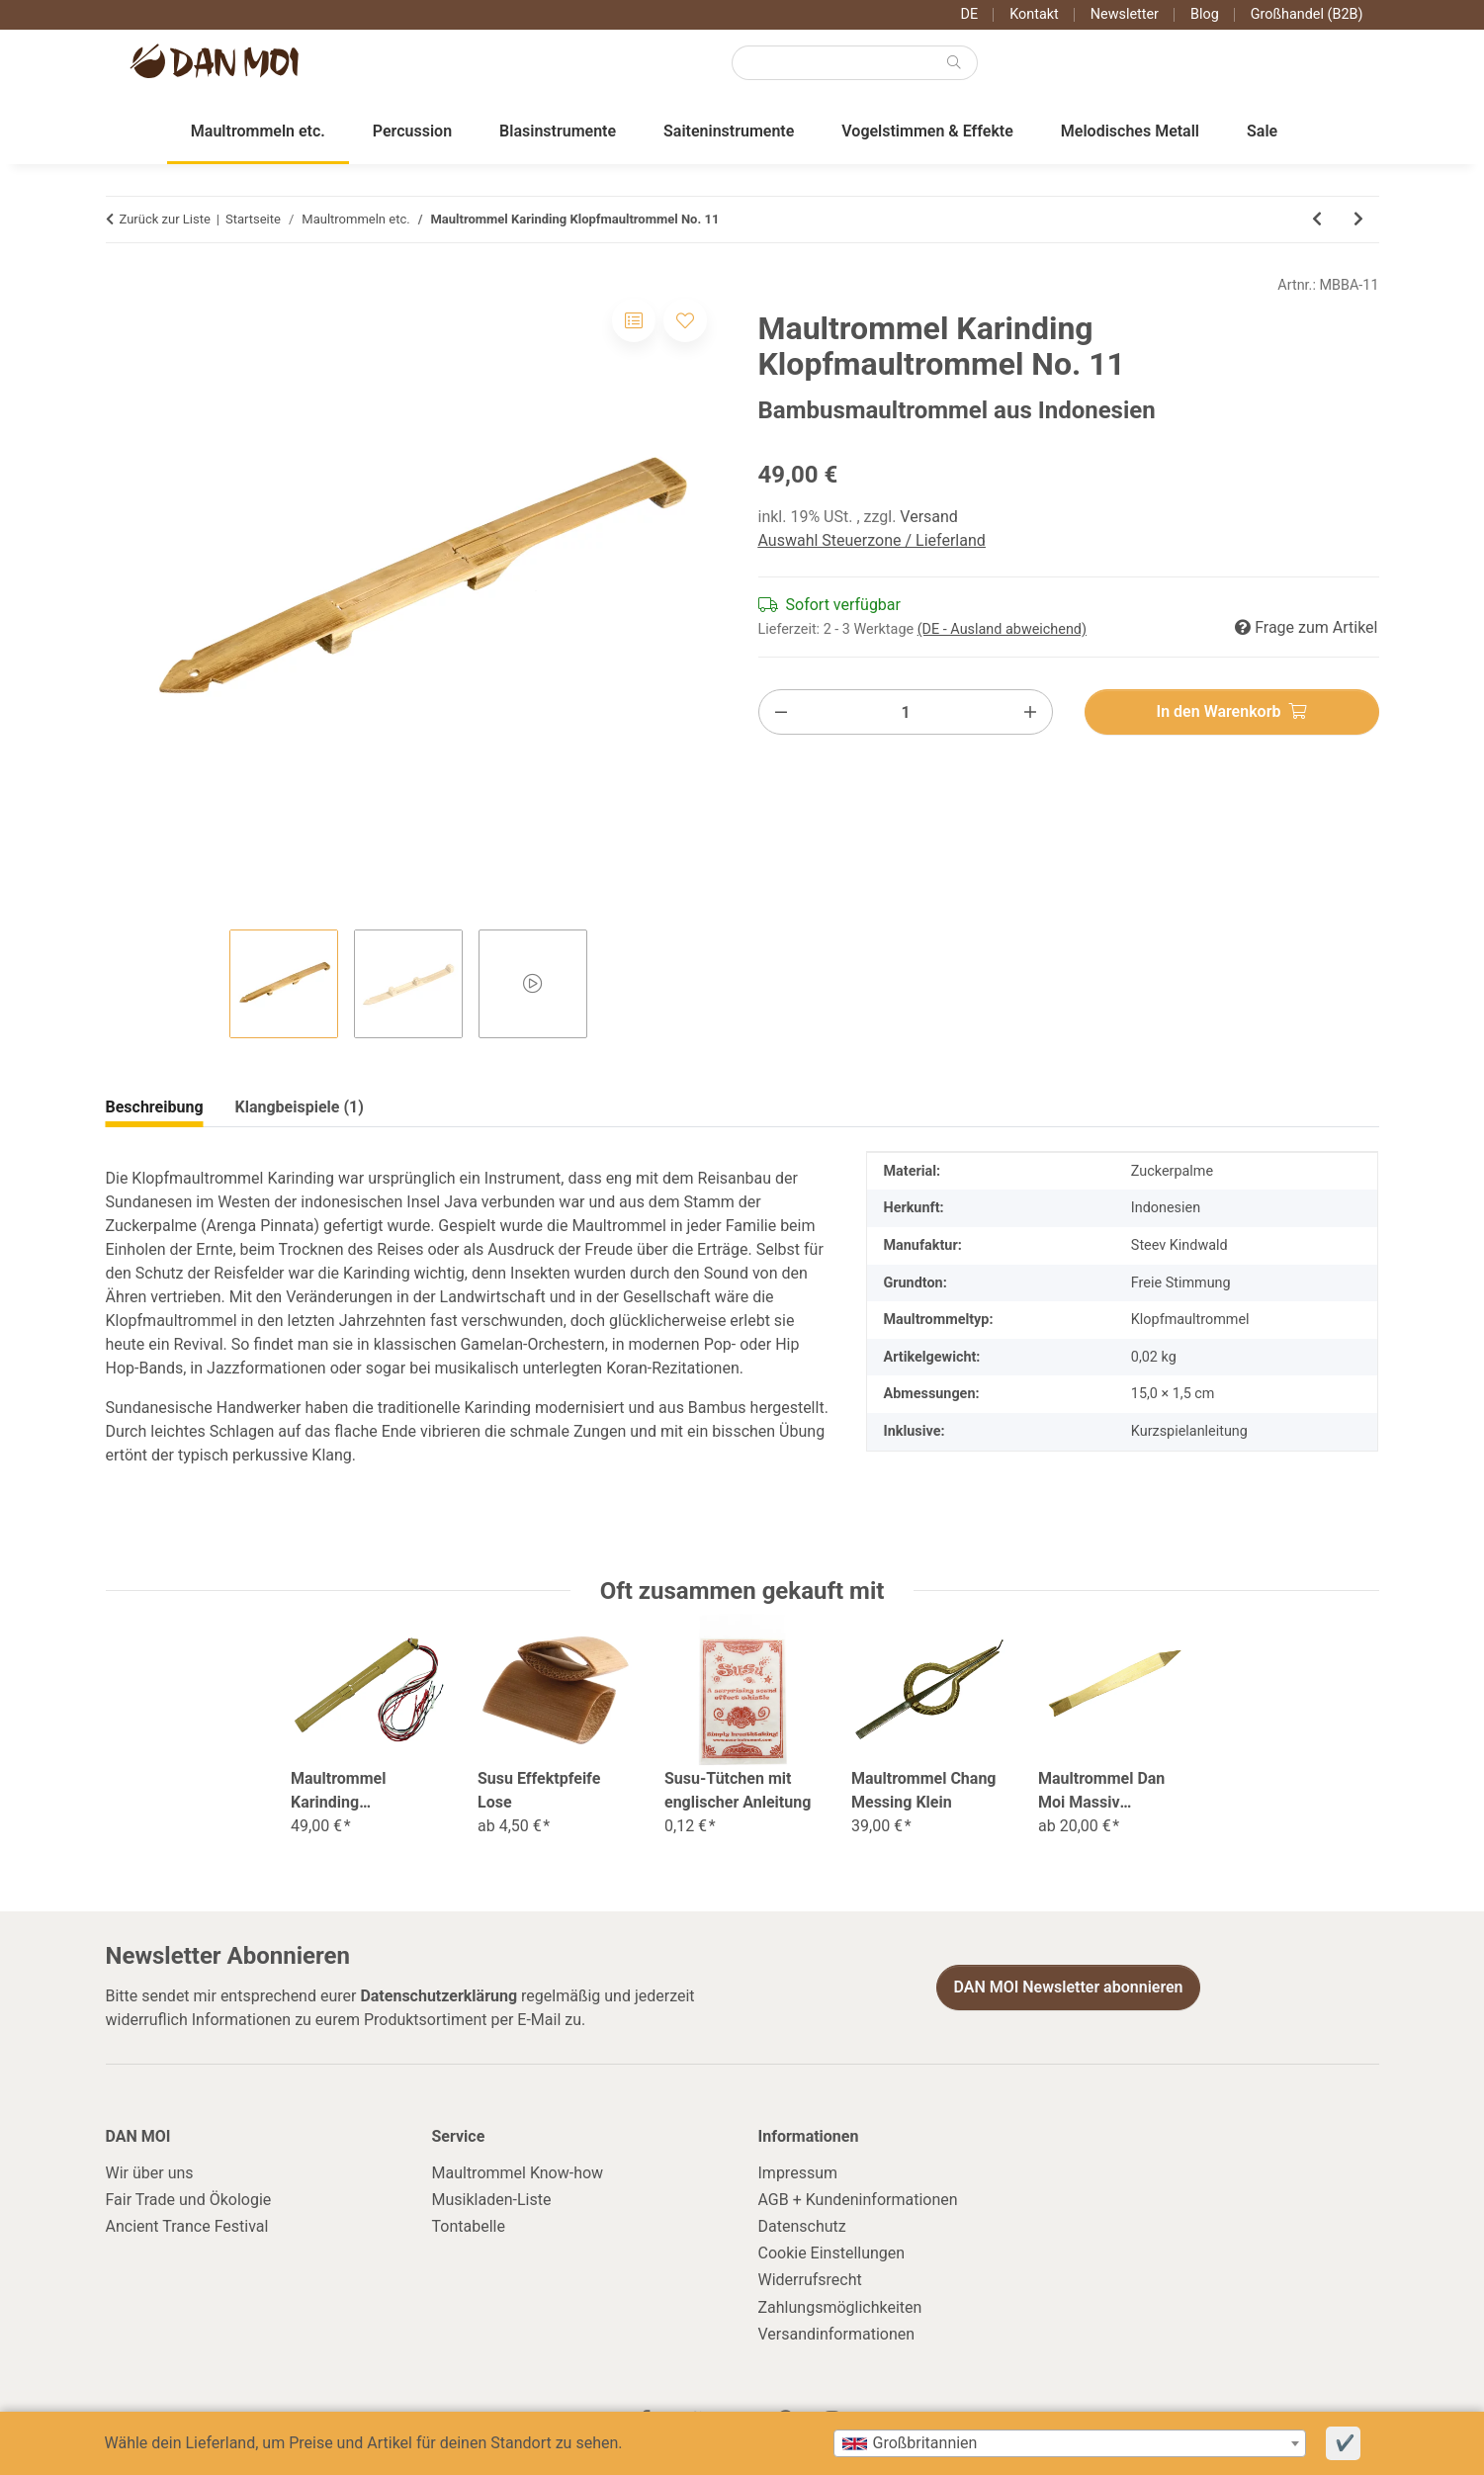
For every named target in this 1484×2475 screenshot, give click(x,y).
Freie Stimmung (1181, 1283)
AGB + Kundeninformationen (858, 2199)
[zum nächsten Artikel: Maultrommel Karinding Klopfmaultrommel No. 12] (1358, 219)
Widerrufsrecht (810, 2279)
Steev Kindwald (1179, 1245)
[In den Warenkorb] (1232, 712)
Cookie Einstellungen (832, 2253)
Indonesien (1165, 1207)
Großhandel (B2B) (1307, 14)
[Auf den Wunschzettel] (685, 320)
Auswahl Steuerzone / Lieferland (872, 540)
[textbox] (1069, 2443)
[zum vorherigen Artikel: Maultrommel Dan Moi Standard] (1317, 219)
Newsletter (1125, 14)
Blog (1204, 14)
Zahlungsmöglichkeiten (840, 2307)
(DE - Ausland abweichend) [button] (1002, 629)
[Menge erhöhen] (1030, 712)
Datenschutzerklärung (438, 1996)
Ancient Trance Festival (187, 2226)
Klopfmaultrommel (1190, 1319)
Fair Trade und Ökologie (189, 2199)
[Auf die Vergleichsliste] (633, 320)
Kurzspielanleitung (1189, 1431)
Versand (929, 516)
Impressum (798, 2173)
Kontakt (1034, 14)
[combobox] (1069, 2443)
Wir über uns (150, 2173)
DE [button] (970, 14)
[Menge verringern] (781, 712)
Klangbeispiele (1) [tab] (299, 1107)
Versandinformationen (837, 2334)
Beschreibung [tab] (155, 1107)
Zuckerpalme (1172, 1171)
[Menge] (906, 712)
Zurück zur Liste (165, 219)
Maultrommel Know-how (518, 2173)
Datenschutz (802, 2226)
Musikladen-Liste (492, 2199)
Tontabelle (468, 2226)
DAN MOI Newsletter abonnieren (1067, 1987)
